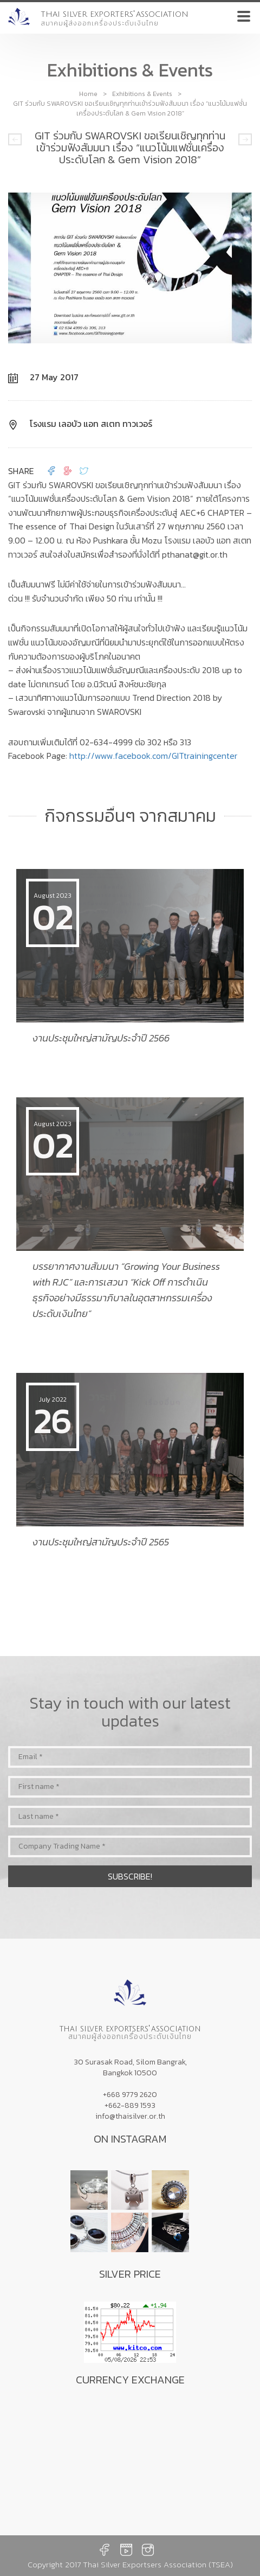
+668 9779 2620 (130, 2094)
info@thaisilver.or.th (130, 2116)
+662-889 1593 (130, 2105)
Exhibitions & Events (142, 94)
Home (88, 94)
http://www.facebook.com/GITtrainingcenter (153, 755)
